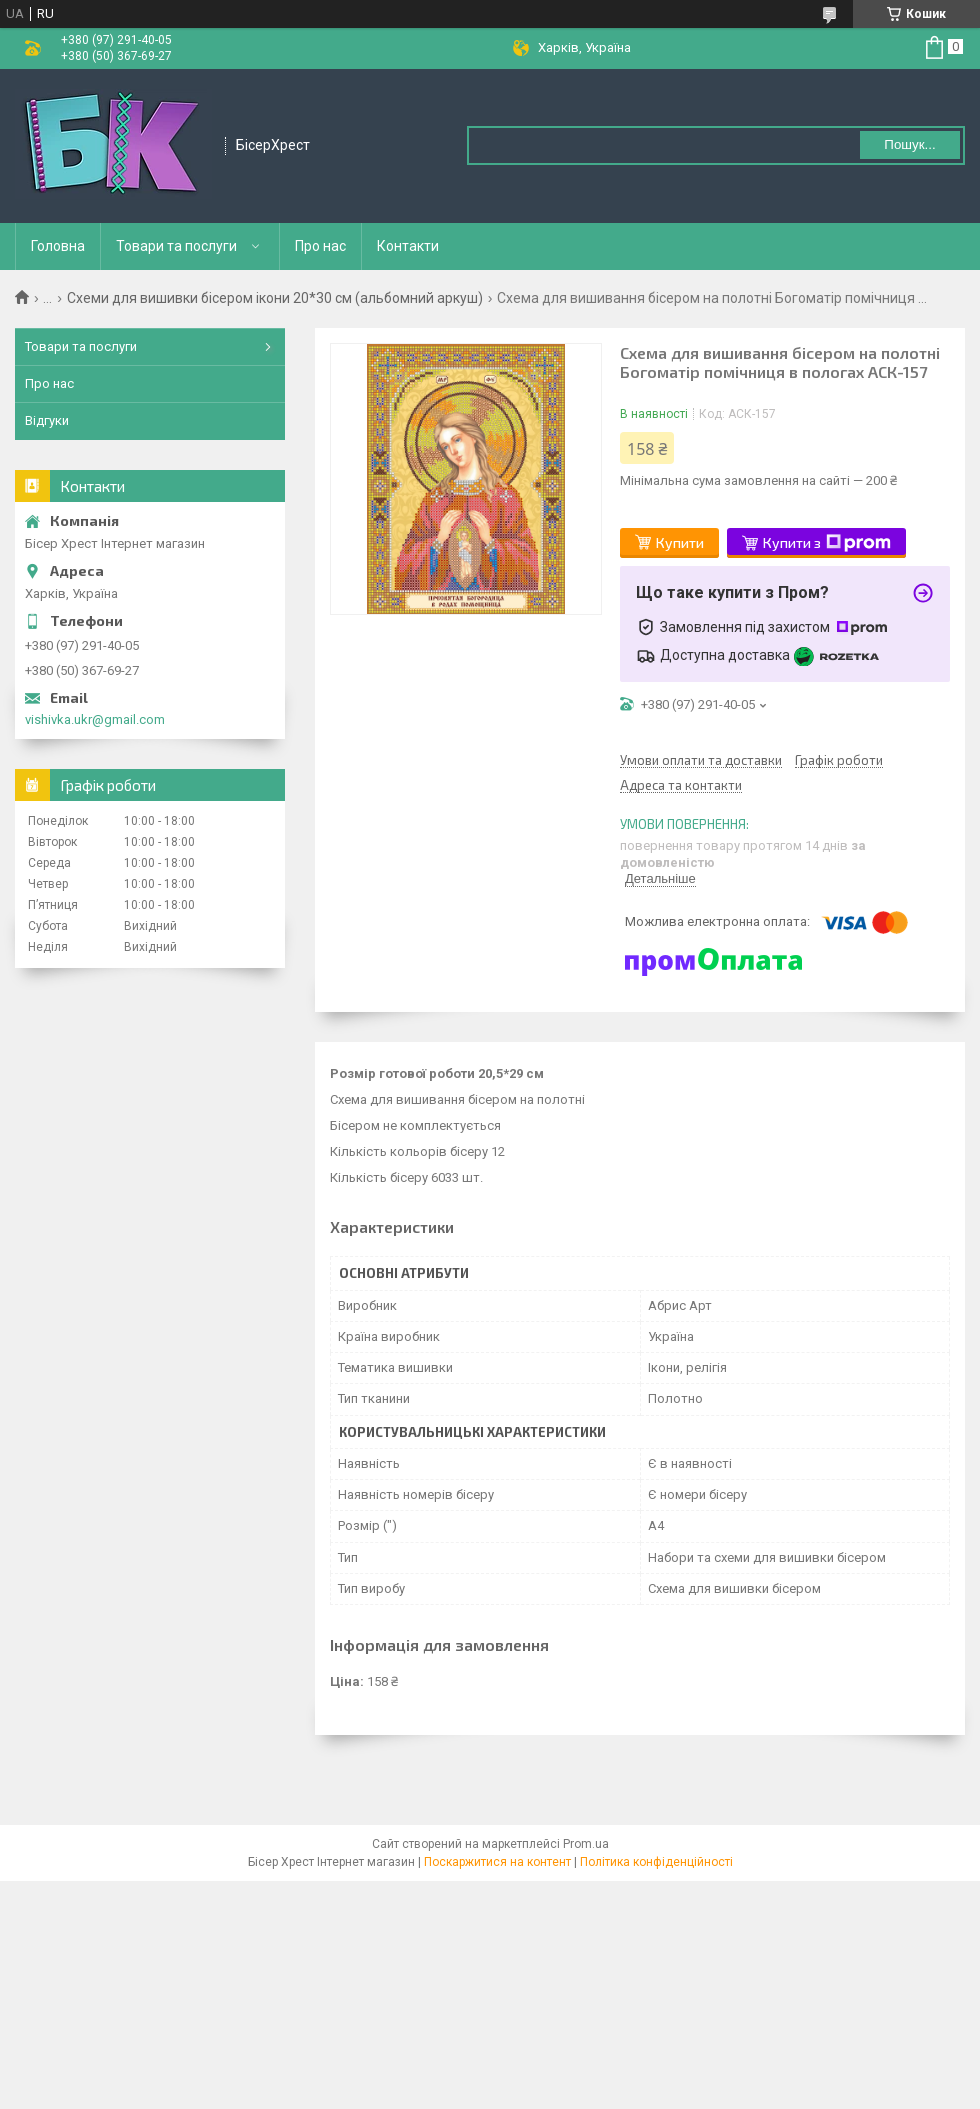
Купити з (827, 543)
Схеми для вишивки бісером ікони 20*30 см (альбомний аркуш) (275, 298)
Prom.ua (586, 1844)
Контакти (408, 246)
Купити (680, 542)
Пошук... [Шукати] (909, 144)
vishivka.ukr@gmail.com (95, 719)
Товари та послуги (176, 246)
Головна (58, 246)
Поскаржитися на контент (497, 1862)
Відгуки (47, 420)
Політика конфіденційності (656, 1862)
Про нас (320, 246)
